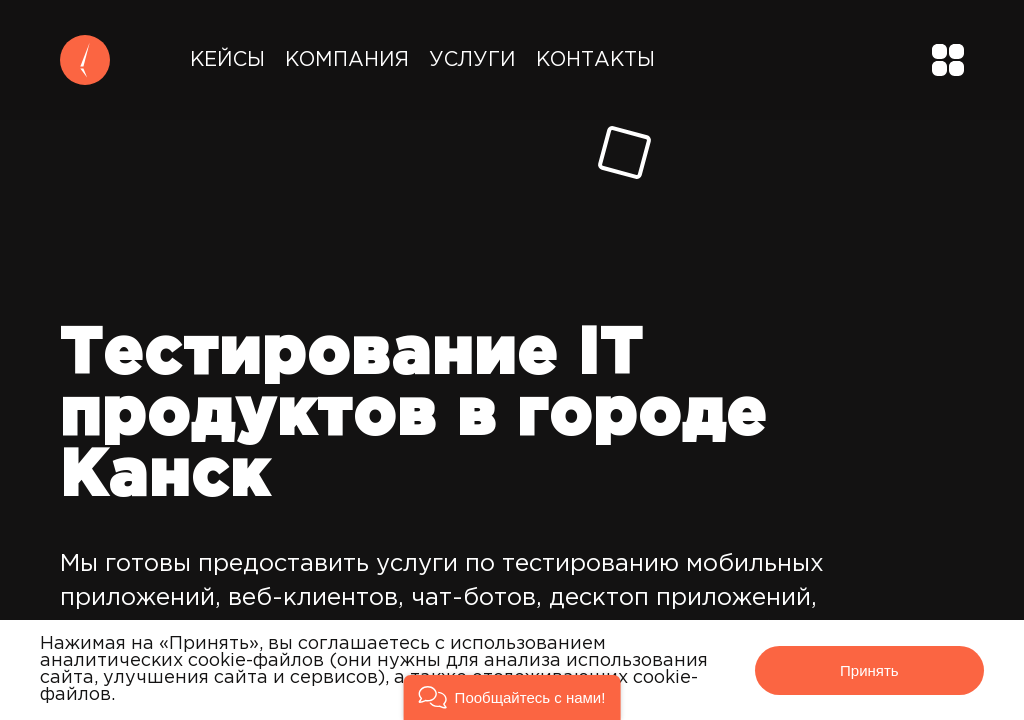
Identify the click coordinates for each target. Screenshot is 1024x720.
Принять (869, 670)
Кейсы (227, 60)
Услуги (472, 60)
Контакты (595, 60)
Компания (347, 60)
